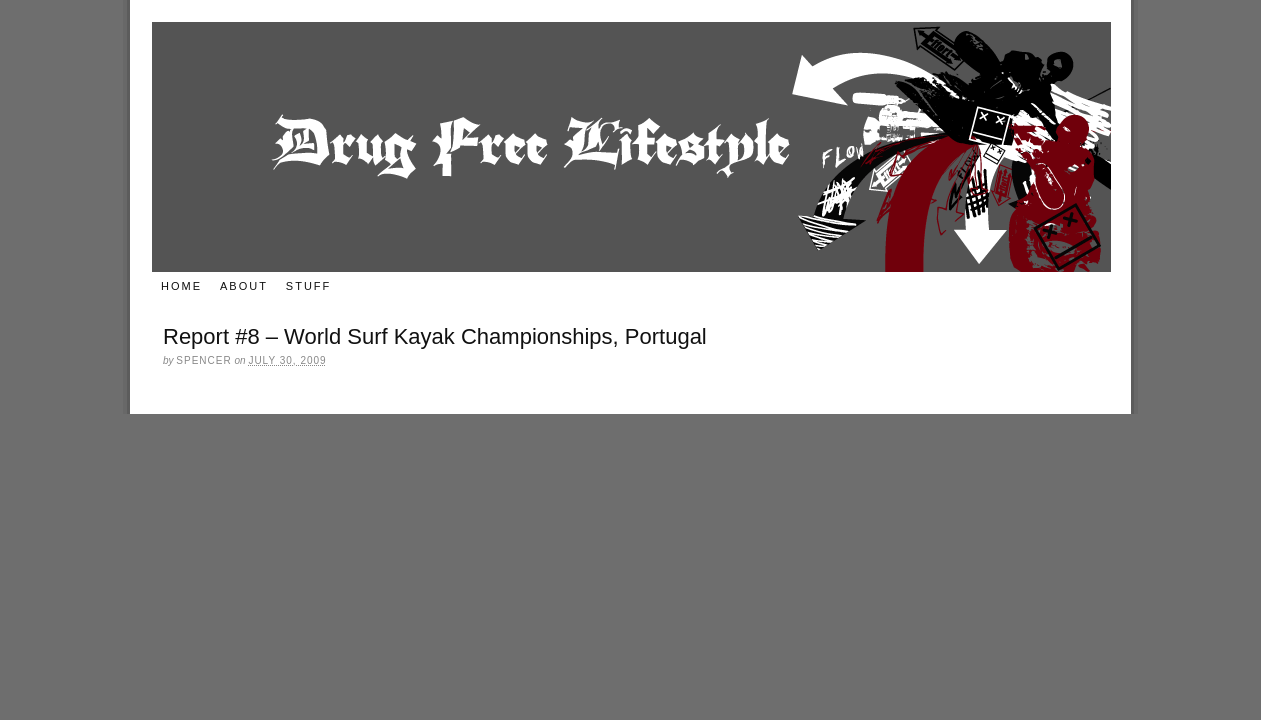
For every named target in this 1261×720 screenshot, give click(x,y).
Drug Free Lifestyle (631, 147)
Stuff (308, 286)
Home (181, 286)
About (244, 286)
